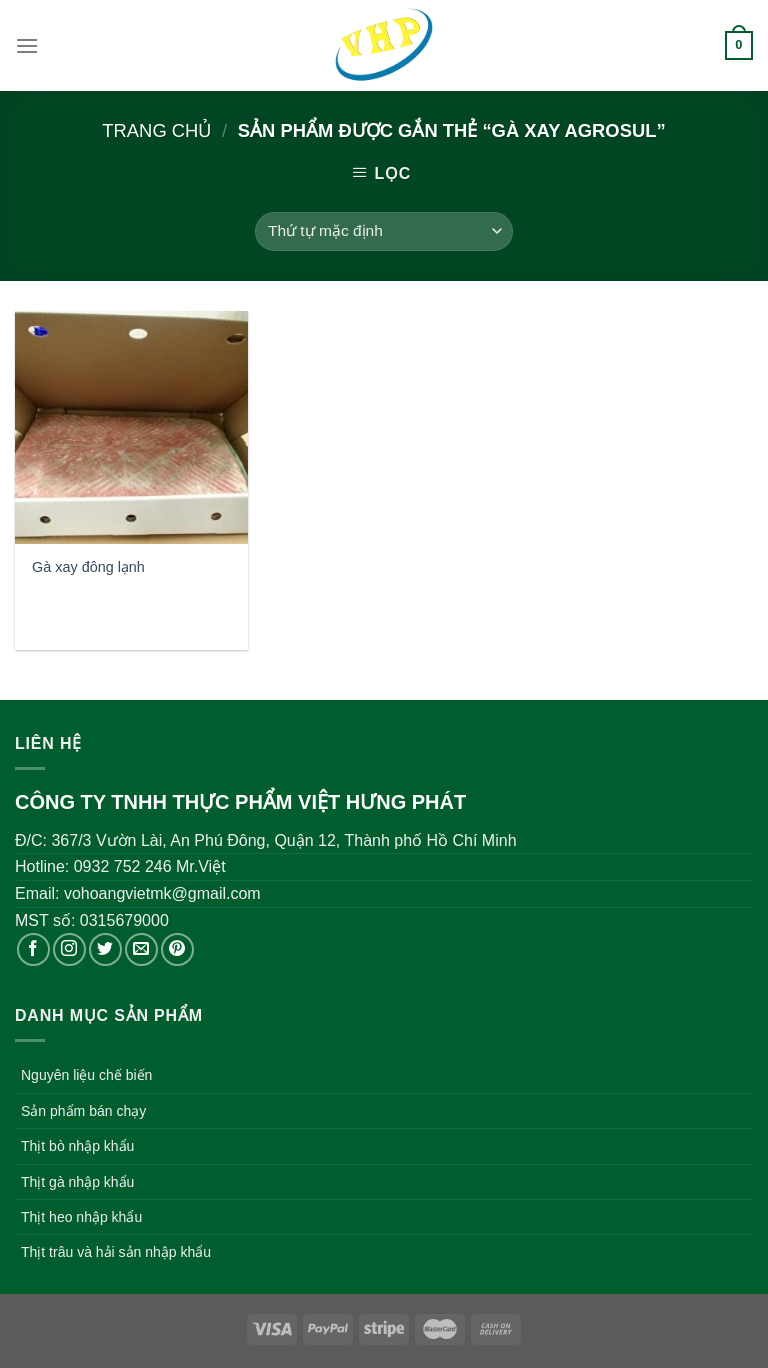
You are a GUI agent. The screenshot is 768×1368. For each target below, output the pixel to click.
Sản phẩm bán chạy (83, 1111)
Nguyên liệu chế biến (86, 1075)
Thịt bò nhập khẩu (77, 1146)
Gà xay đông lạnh (88, 567)
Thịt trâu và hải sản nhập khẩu (116, 1252)
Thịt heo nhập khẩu (81, 1217)
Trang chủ (156, 130)
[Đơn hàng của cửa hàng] (383, 231)
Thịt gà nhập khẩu (77, 1182)
